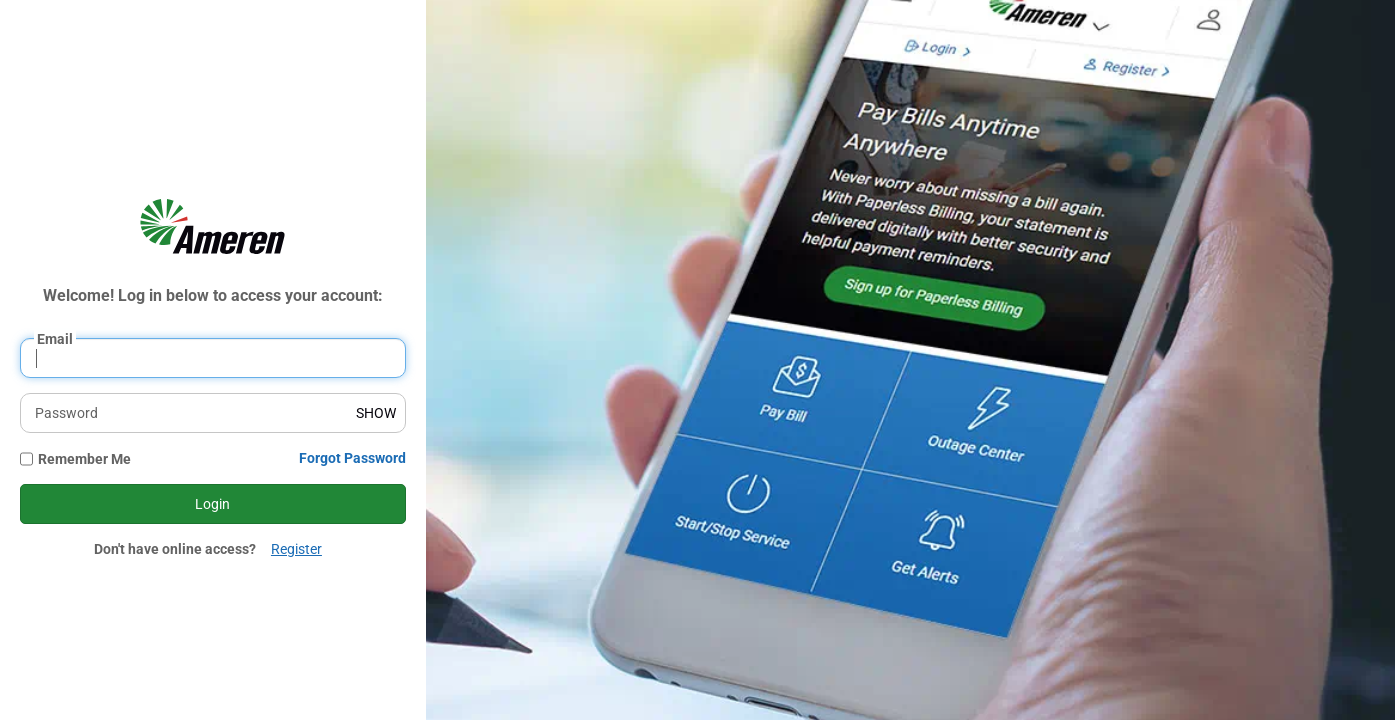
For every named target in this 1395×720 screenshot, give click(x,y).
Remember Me (84, 459)
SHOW (376, 413)
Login (212, 504)
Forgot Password (352, 458)
